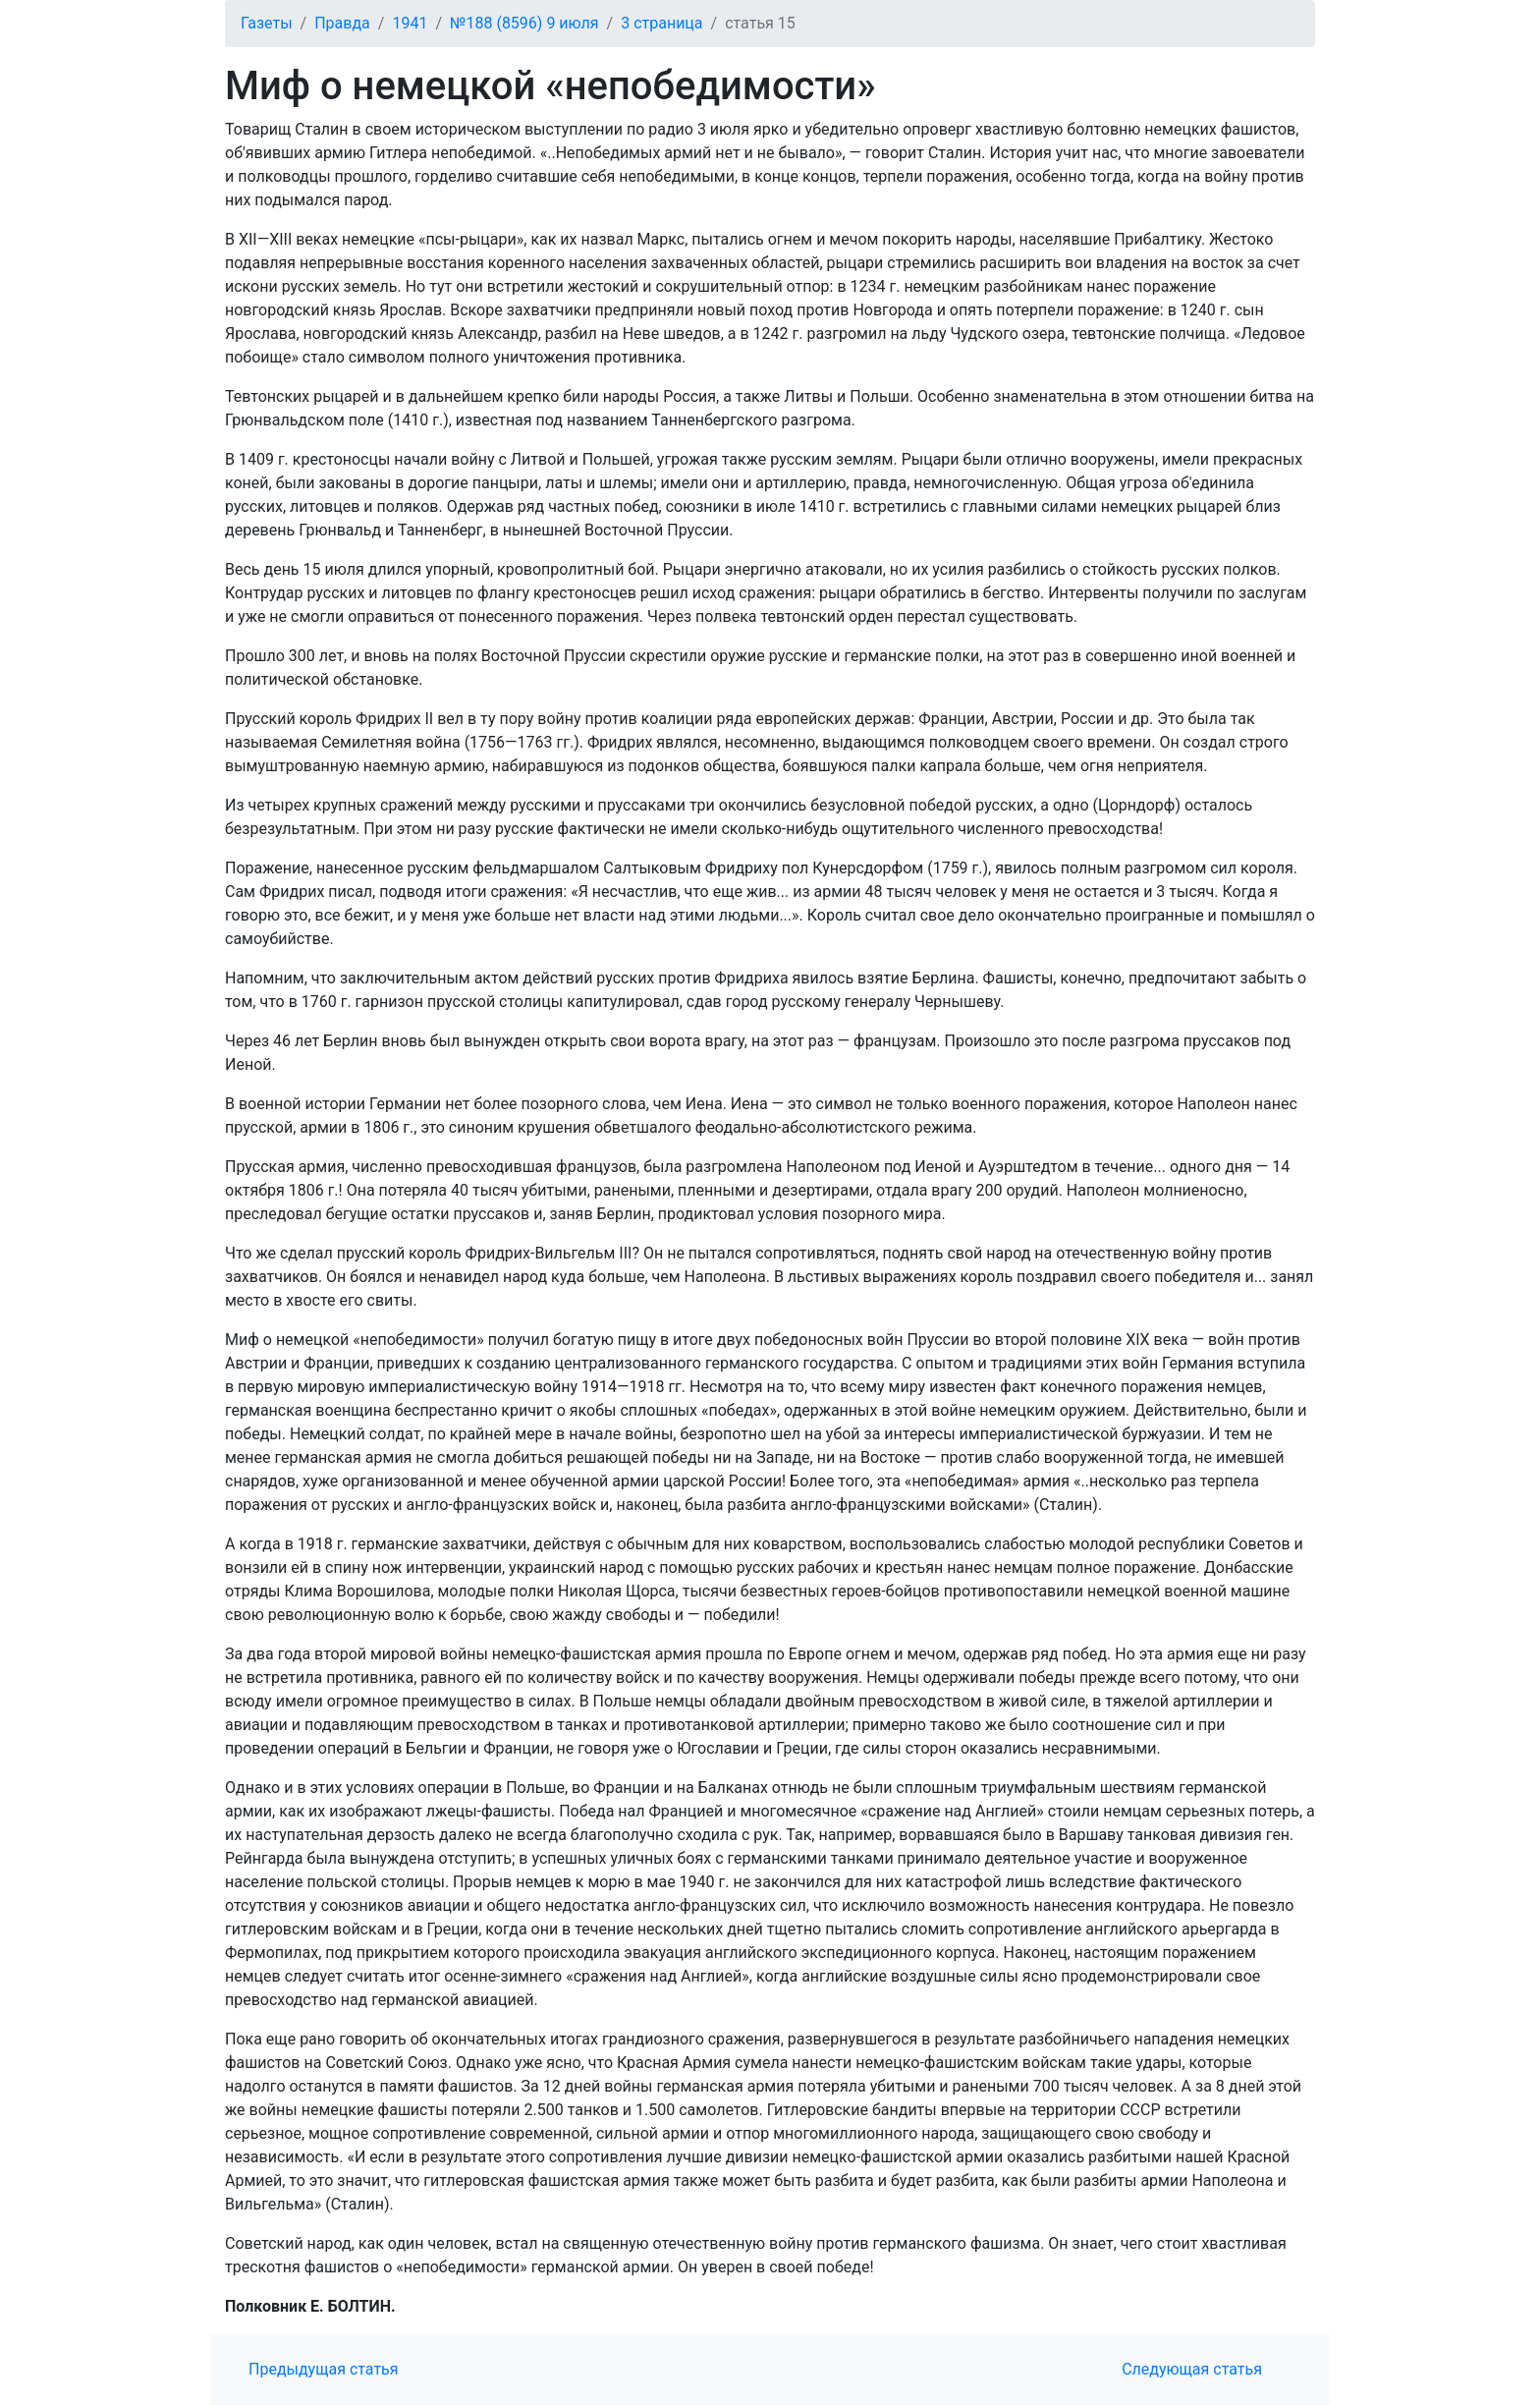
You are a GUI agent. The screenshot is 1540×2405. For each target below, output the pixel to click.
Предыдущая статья (323, 2369)
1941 (409, 23)
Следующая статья (1192, 2369)
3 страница (661, 23)
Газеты (267, 23)
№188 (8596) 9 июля (524, 23)
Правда (342, 23)
